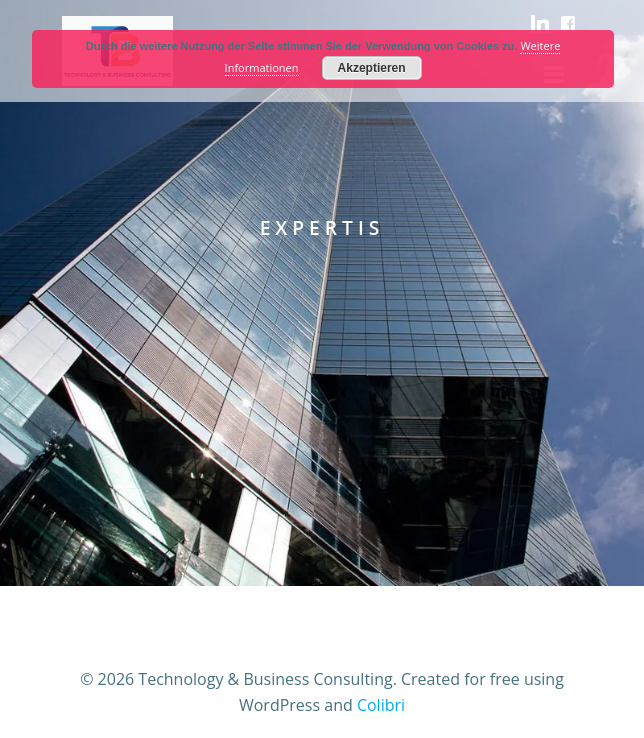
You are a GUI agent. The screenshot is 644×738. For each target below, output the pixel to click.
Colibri (381, 705)
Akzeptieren (372, 68)
